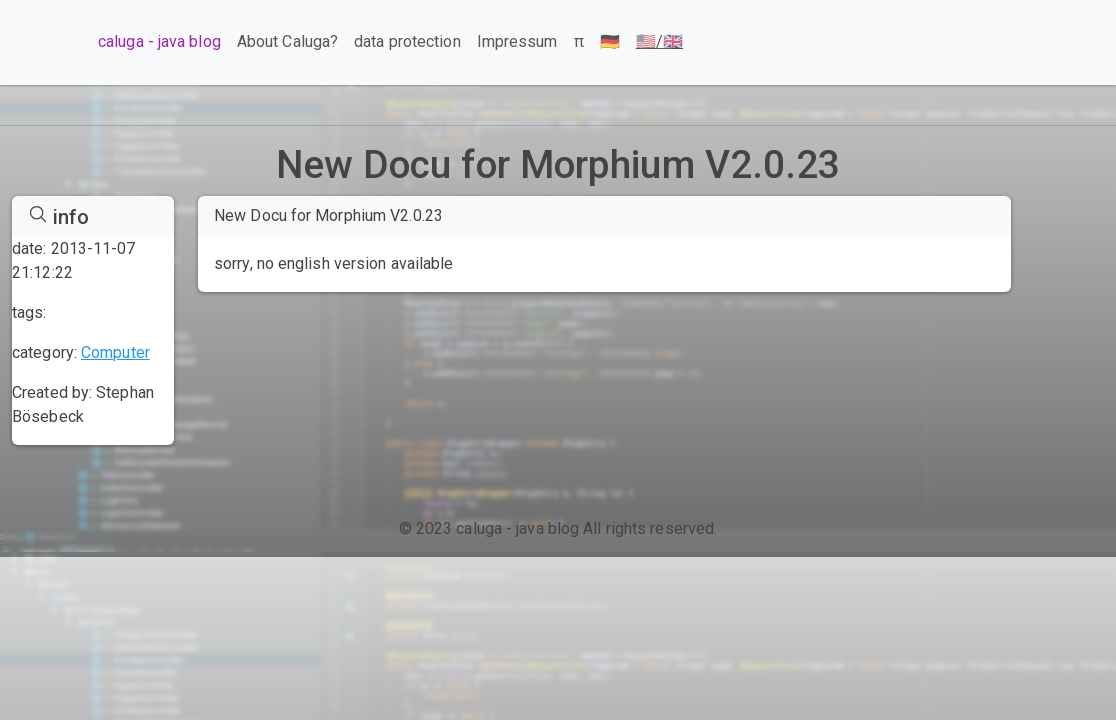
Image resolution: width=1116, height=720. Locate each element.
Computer (115, 352)
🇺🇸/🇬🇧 (659, 41)
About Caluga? (287, 41)
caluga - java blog (159, 41)
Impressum (517, 41)
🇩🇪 (610, 41)
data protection (407, 41)
